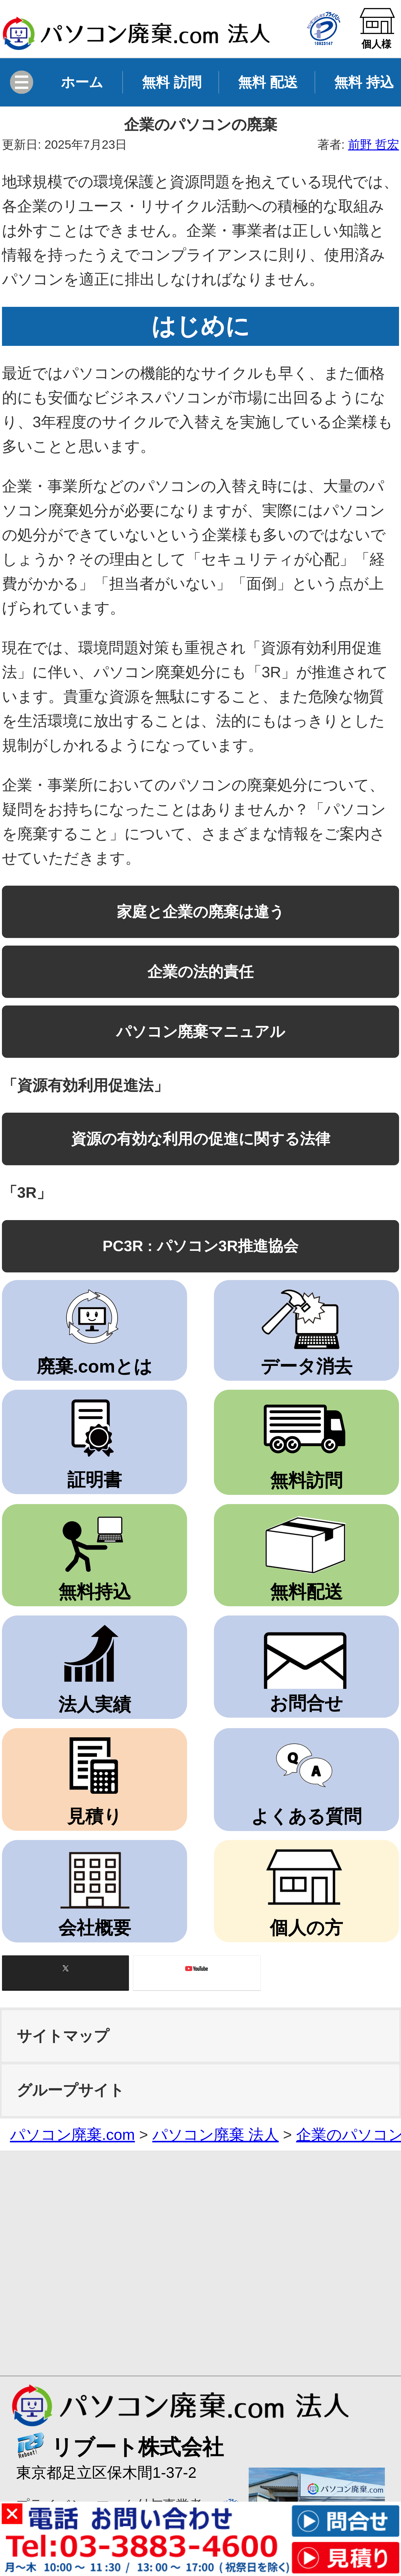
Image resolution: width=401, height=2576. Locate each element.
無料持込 (94, 1557)
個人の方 (304, 1893)
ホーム (82, 82)
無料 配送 (268, 82)
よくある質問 (306, 1782)
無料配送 (305, 1557)
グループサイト (70, 2090)
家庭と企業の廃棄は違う (200, 911)
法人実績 (91, 1669)
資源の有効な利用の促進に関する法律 (200, 1138)
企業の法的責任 (200, 971)
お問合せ (304, 1669)
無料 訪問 (171, 82)
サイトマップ (63, 2035)
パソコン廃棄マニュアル (200, 1031)
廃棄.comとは (94, 1332)
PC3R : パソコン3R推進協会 (201, 1245)
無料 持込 (364, 82)
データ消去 (301, 1332)
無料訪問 (305, 1444)
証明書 (93, 1444)
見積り (93, 1781)
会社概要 (93, 1893)
